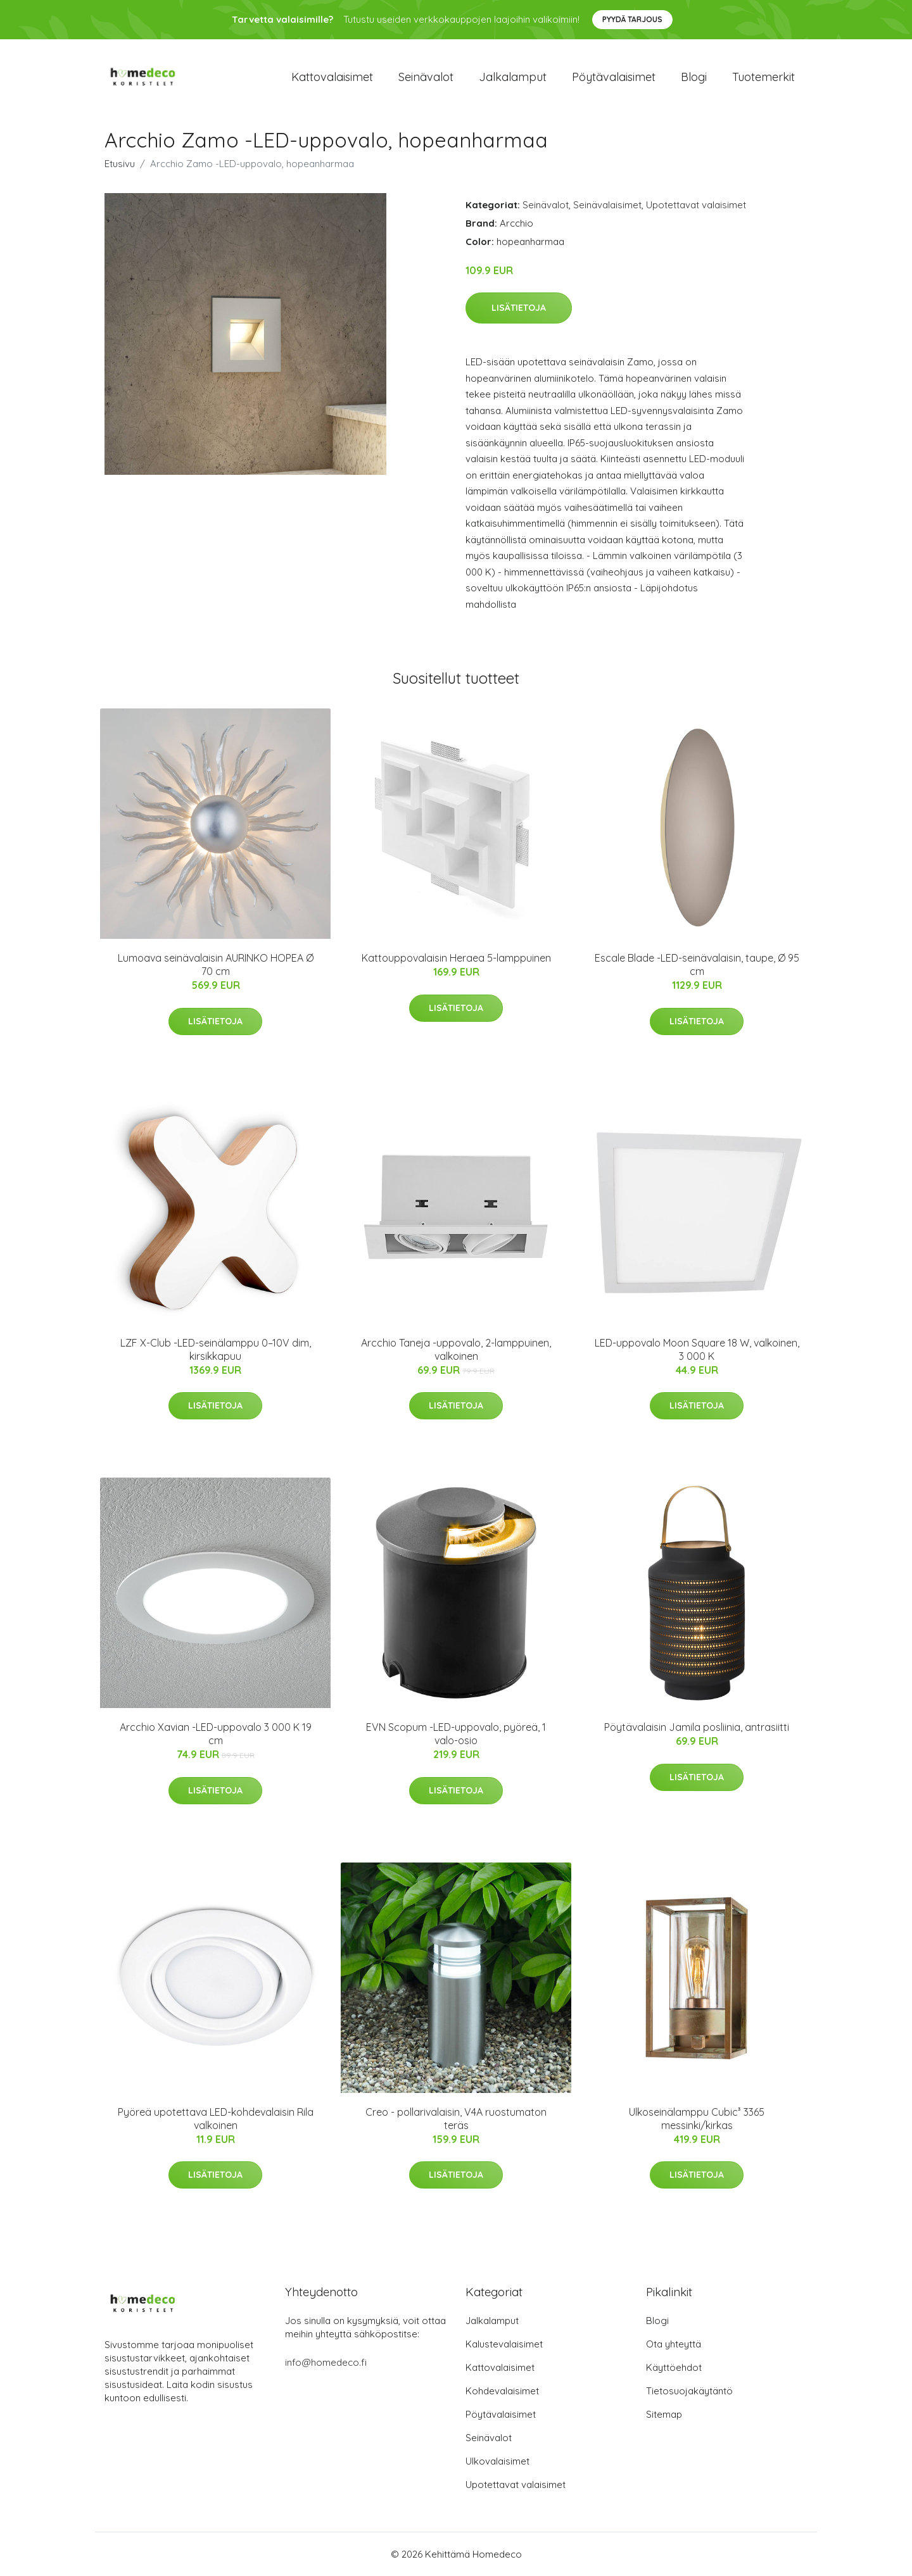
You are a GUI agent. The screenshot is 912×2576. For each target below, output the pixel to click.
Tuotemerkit (763, 77)
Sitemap (664, 2414)
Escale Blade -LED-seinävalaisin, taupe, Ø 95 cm (697, 964)
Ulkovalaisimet (497, 2461)
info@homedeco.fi (326, 2362)
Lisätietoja (518, 307)
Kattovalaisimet (332, 77)
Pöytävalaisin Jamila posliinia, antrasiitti (696, 1727)
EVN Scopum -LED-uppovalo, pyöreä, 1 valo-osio (456, 1734)
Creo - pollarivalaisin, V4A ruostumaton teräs (456, 2119)
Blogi (694, 77)
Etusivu (119, 164)
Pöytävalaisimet (614, 77)
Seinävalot (425, 77)
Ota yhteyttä (673, 2344)
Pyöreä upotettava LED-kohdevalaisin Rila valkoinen (216, 2119)
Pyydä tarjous (632, 19)
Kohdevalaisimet (502, 2391)
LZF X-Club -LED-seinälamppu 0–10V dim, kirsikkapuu (215, 1349)
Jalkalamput (513, 77)
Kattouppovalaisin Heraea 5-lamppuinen (456, 958)
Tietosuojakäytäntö (689, 2391)
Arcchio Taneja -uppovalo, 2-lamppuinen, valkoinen (456, 1349)
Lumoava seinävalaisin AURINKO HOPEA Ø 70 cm (216, 964)
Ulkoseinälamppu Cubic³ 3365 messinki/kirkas (696, 2119)
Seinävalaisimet (607, 205)
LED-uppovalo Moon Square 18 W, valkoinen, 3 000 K (697, 1349)
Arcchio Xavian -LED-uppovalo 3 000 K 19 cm (216, 1734)
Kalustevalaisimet (504, 2344)
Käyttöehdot (674, 2367)
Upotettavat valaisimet (696, 205)
